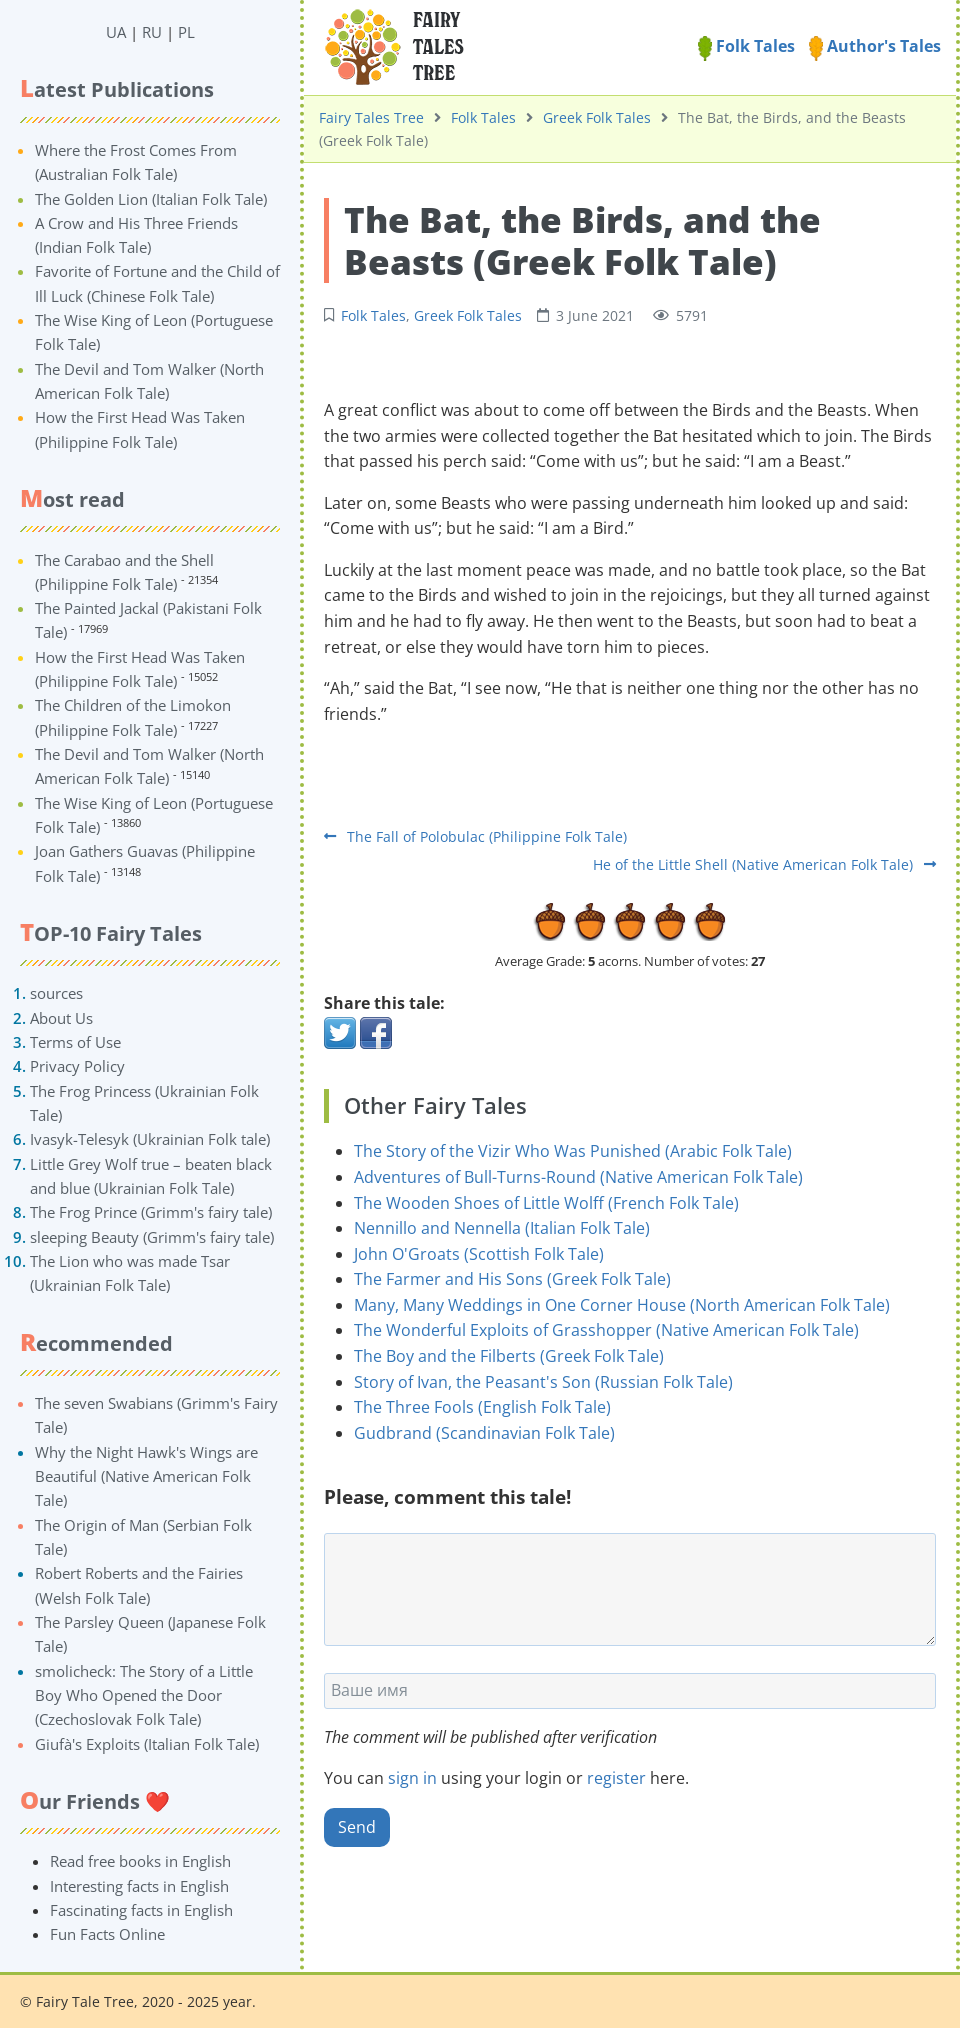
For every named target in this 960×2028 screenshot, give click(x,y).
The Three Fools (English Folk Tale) (482, 1407)
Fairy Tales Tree (371, 117)
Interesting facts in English (139, 1886)
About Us (61, 1018)
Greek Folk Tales (597, 117)
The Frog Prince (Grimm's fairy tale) (151, 1212)
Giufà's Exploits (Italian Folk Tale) (147, 1744)
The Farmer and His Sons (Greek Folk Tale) (512, 1279)
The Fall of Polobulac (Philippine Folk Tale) (475, 836)
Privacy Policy (77, 1066)
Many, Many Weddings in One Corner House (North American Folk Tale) (622, 1305)
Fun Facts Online (107, 1934)
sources (56, 993)
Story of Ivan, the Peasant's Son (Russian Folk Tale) (543, 1382)
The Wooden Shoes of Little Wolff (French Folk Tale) (546, 1203)
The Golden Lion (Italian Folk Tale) (151, 199)
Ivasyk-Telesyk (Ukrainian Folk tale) (150, 1139)
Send (357, 1827)
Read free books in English (140, 1861)
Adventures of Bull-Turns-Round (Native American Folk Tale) (578, 1177)
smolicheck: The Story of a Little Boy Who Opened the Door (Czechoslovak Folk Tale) (144, 1695)
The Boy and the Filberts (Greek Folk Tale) (509, 1356)
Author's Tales (875, 46)
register (616, 1778)
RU (152, 32)
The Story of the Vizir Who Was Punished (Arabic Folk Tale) (573, 1151)
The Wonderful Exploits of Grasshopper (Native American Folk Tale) (606, 1330)
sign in (412, 1778)
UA (116, 32)
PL (186, 32)
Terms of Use (75, 1042)
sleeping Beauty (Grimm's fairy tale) (152, 1237)
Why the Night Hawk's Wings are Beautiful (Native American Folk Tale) (146, 1476)
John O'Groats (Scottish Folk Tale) (479, 1254)
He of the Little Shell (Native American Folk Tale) (764, 864)
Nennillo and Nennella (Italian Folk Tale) (502, 1228)
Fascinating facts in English (141, 1910)
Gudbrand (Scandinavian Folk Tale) (484, 1433)
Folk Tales (746, 46)
